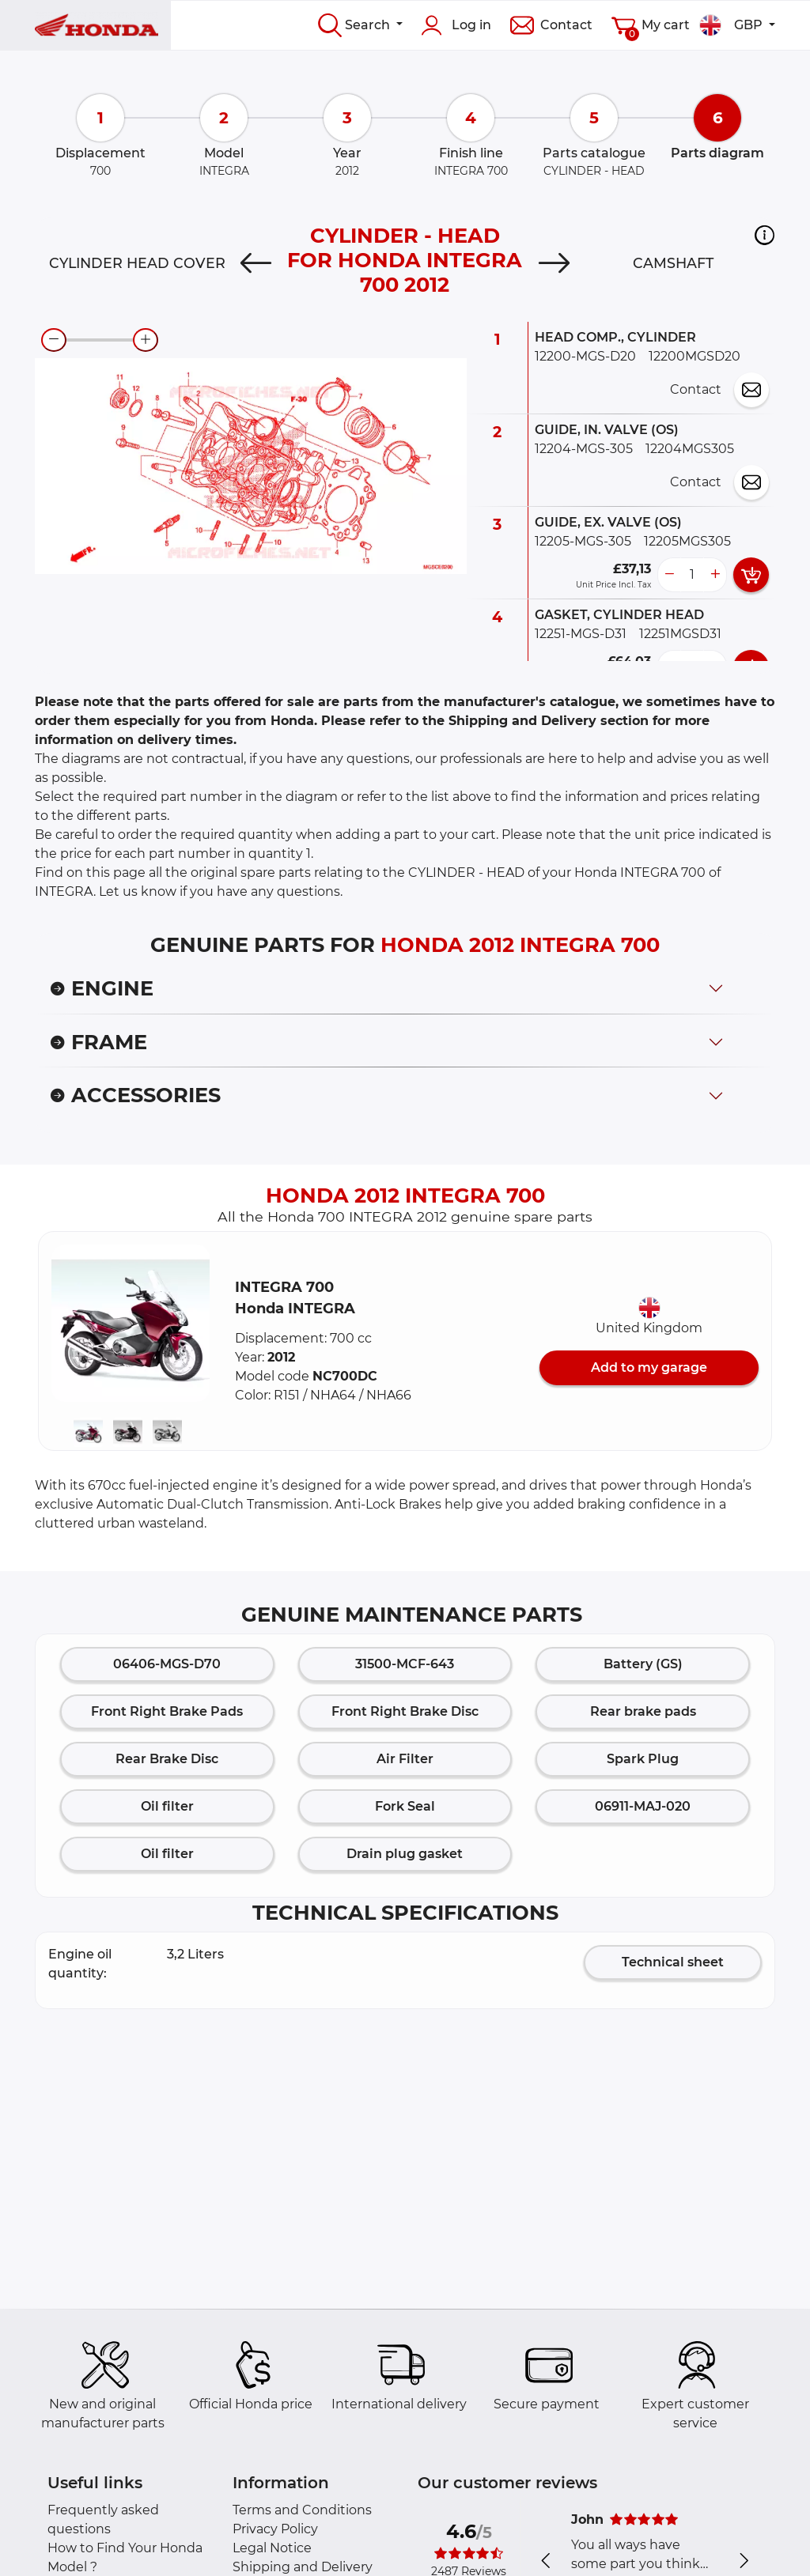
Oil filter (167, 1806)
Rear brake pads (643, 1711)
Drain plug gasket (404, 1853)
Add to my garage (649, 1367)
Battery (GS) (643, 1663)
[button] (764, 234)
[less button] (669, 574)
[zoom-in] (145, 340)
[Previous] (256, 263)
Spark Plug (643, 1758)
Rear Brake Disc (166, 1758)
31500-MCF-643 (404, 1663)
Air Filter (405, 1758)
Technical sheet (673, 1962)
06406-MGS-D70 (167, 1663)
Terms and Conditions (302, 2509)
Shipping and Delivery (303, 2566)
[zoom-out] (53, 340)
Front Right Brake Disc (405, 1711)
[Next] (554, 263)
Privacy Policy (275, 2528)
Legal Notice (272, 2547)
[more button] (715, 574)
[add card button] (751, 574)
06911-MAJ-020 (643, 1806)
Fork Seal (405, 1806)
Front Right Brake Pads (167, 1711)
